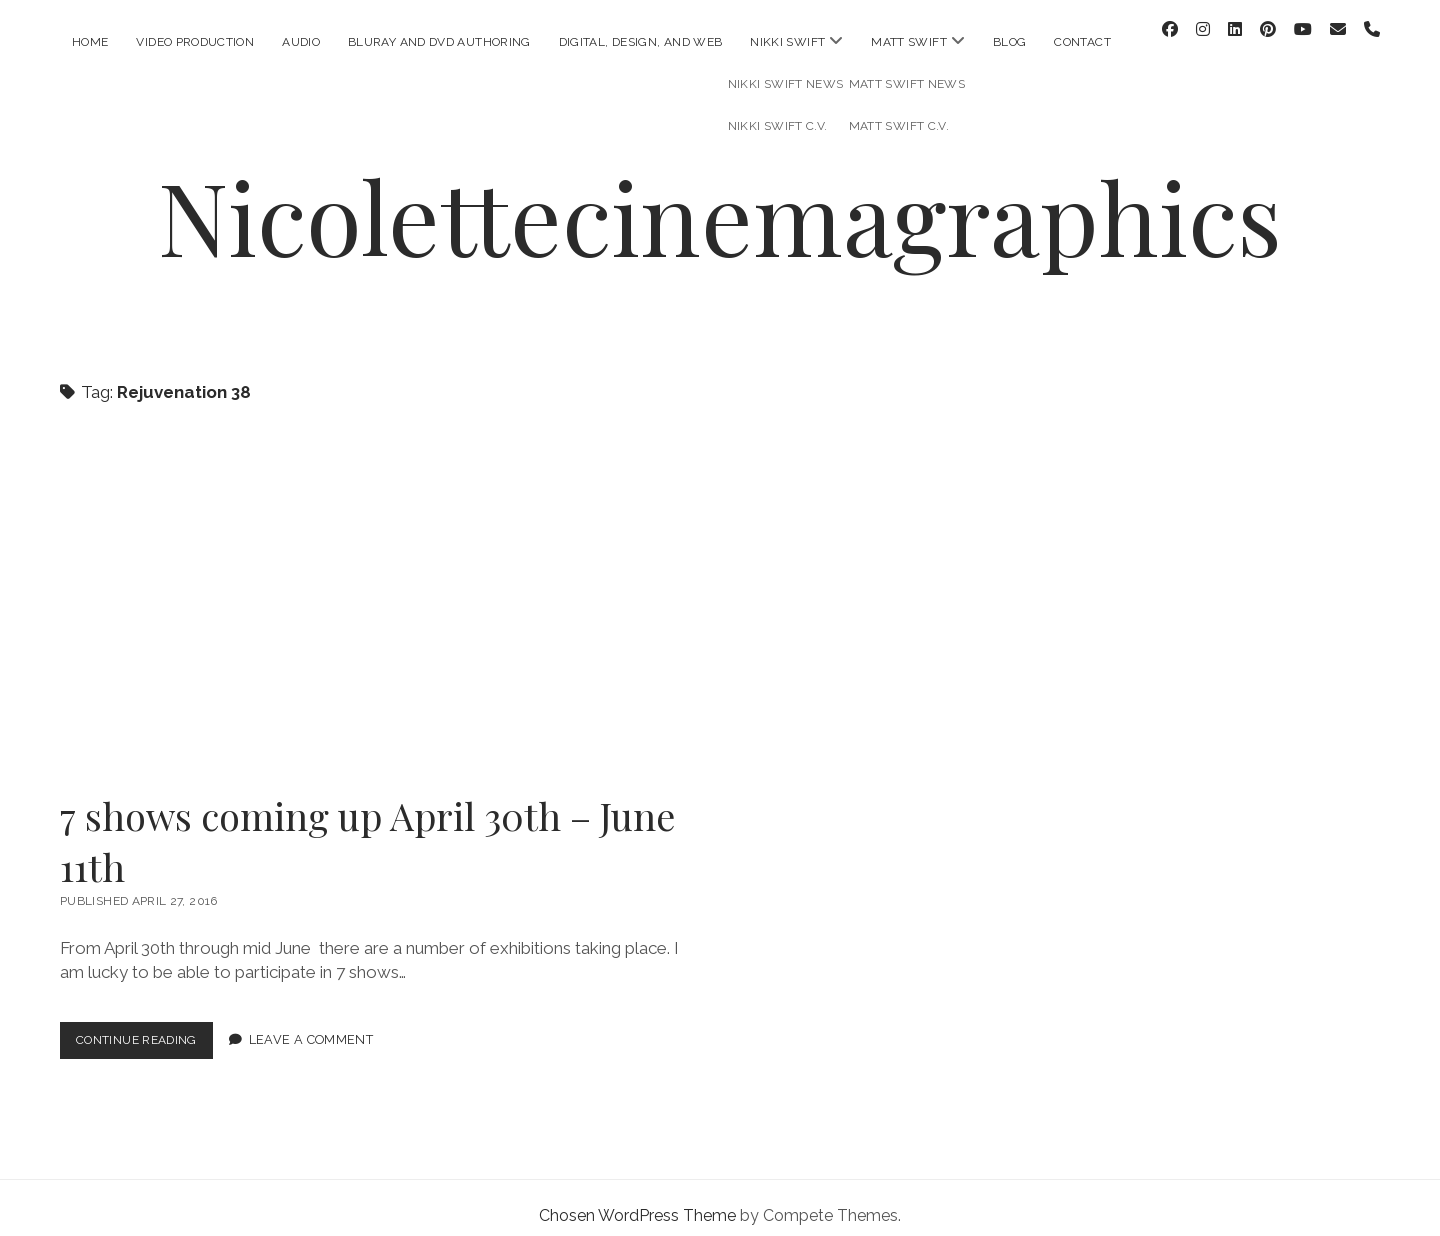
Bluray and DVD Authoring (439, 42)
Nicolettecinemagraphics (720, 199)
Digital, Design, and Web (641, 42)
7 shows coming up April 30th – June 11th (375, 592)
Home (90, 42)
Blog (1009, 42)
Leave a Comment (322, 1024)
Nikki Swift (787, 42)
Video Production (195, 42)
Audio (301, 42)
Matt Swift (909, 42)
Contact (1082, 42)
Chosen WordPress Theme (637, 1199)
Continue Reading (150, 1028)
